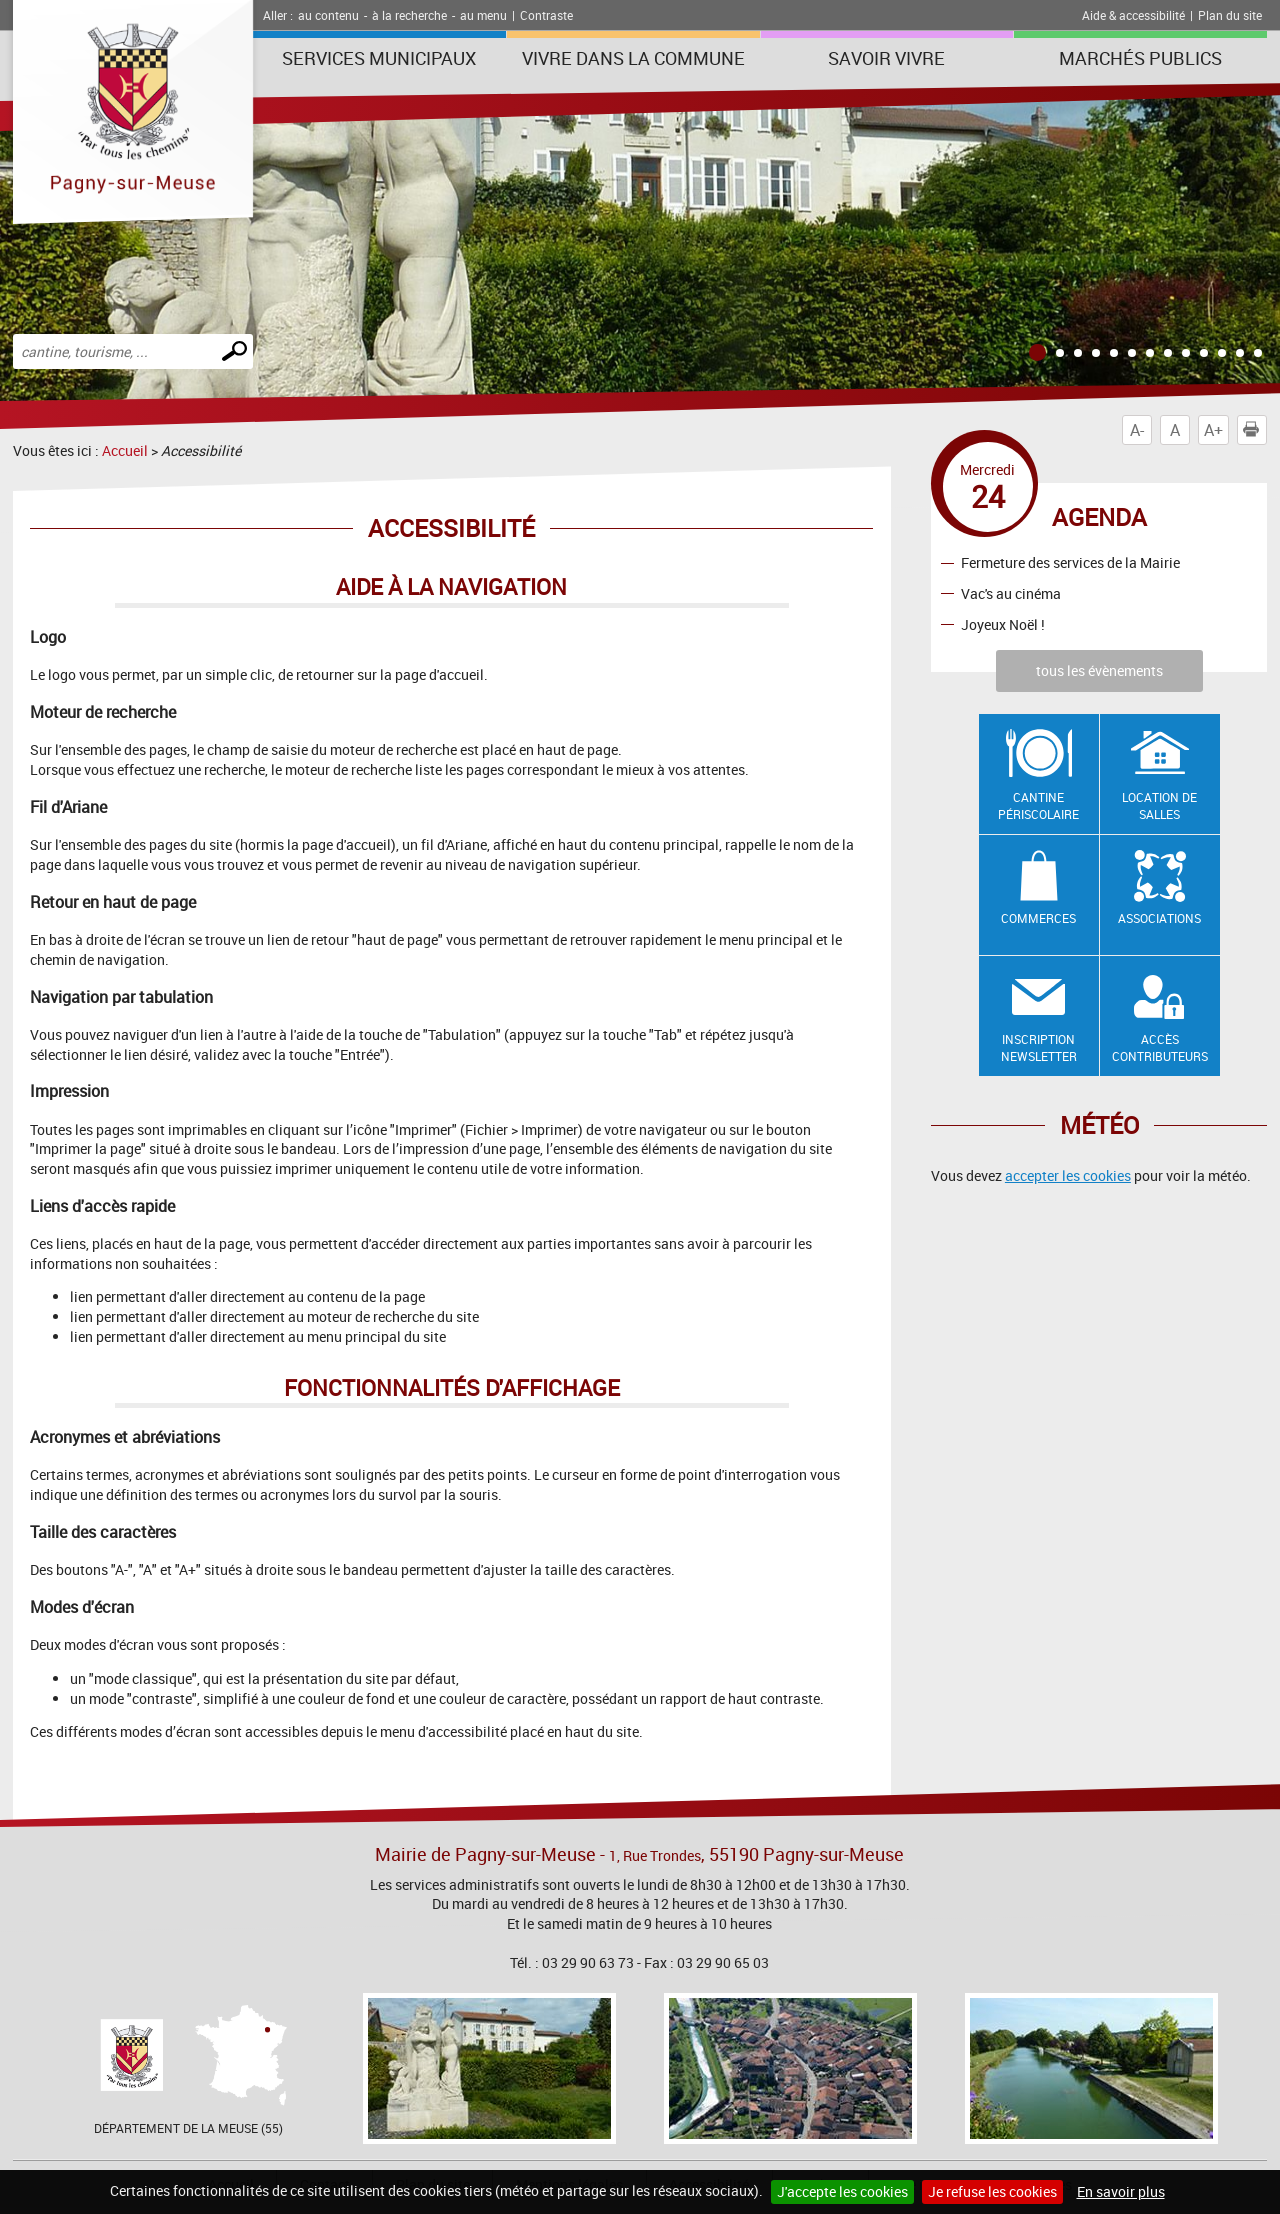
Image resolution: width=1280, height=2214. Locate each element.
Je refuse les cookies (992, 2191)
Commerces (1038, 918)
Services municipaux (379, 58)
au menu (483, 15)
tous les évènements (1099, 670)
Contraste (546, 15)
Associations (1159, 918)
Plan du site (1230, 15)
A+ (1213, 430)
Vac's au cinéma (1011, 593)
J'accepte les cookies (842, 2191)
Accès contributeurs (1160, 1047)
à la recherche (409, 15)
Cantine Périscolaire (1038, 805)
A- (1137, 430)
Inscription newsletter (1039, 1047)
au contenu (328, 15)
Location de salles (1159, 805)
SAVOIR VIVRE (886, 58)
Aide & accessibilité (1133, 15)
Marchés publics (1140, 58)
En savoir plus (1121, 2191)
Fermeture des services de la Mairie (1070, 562)
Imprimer (1255, 430)
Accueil (125, 450)
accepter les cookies (1068, 1175)
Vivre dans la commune (633, 58)
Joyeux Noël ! (1003, 624)
